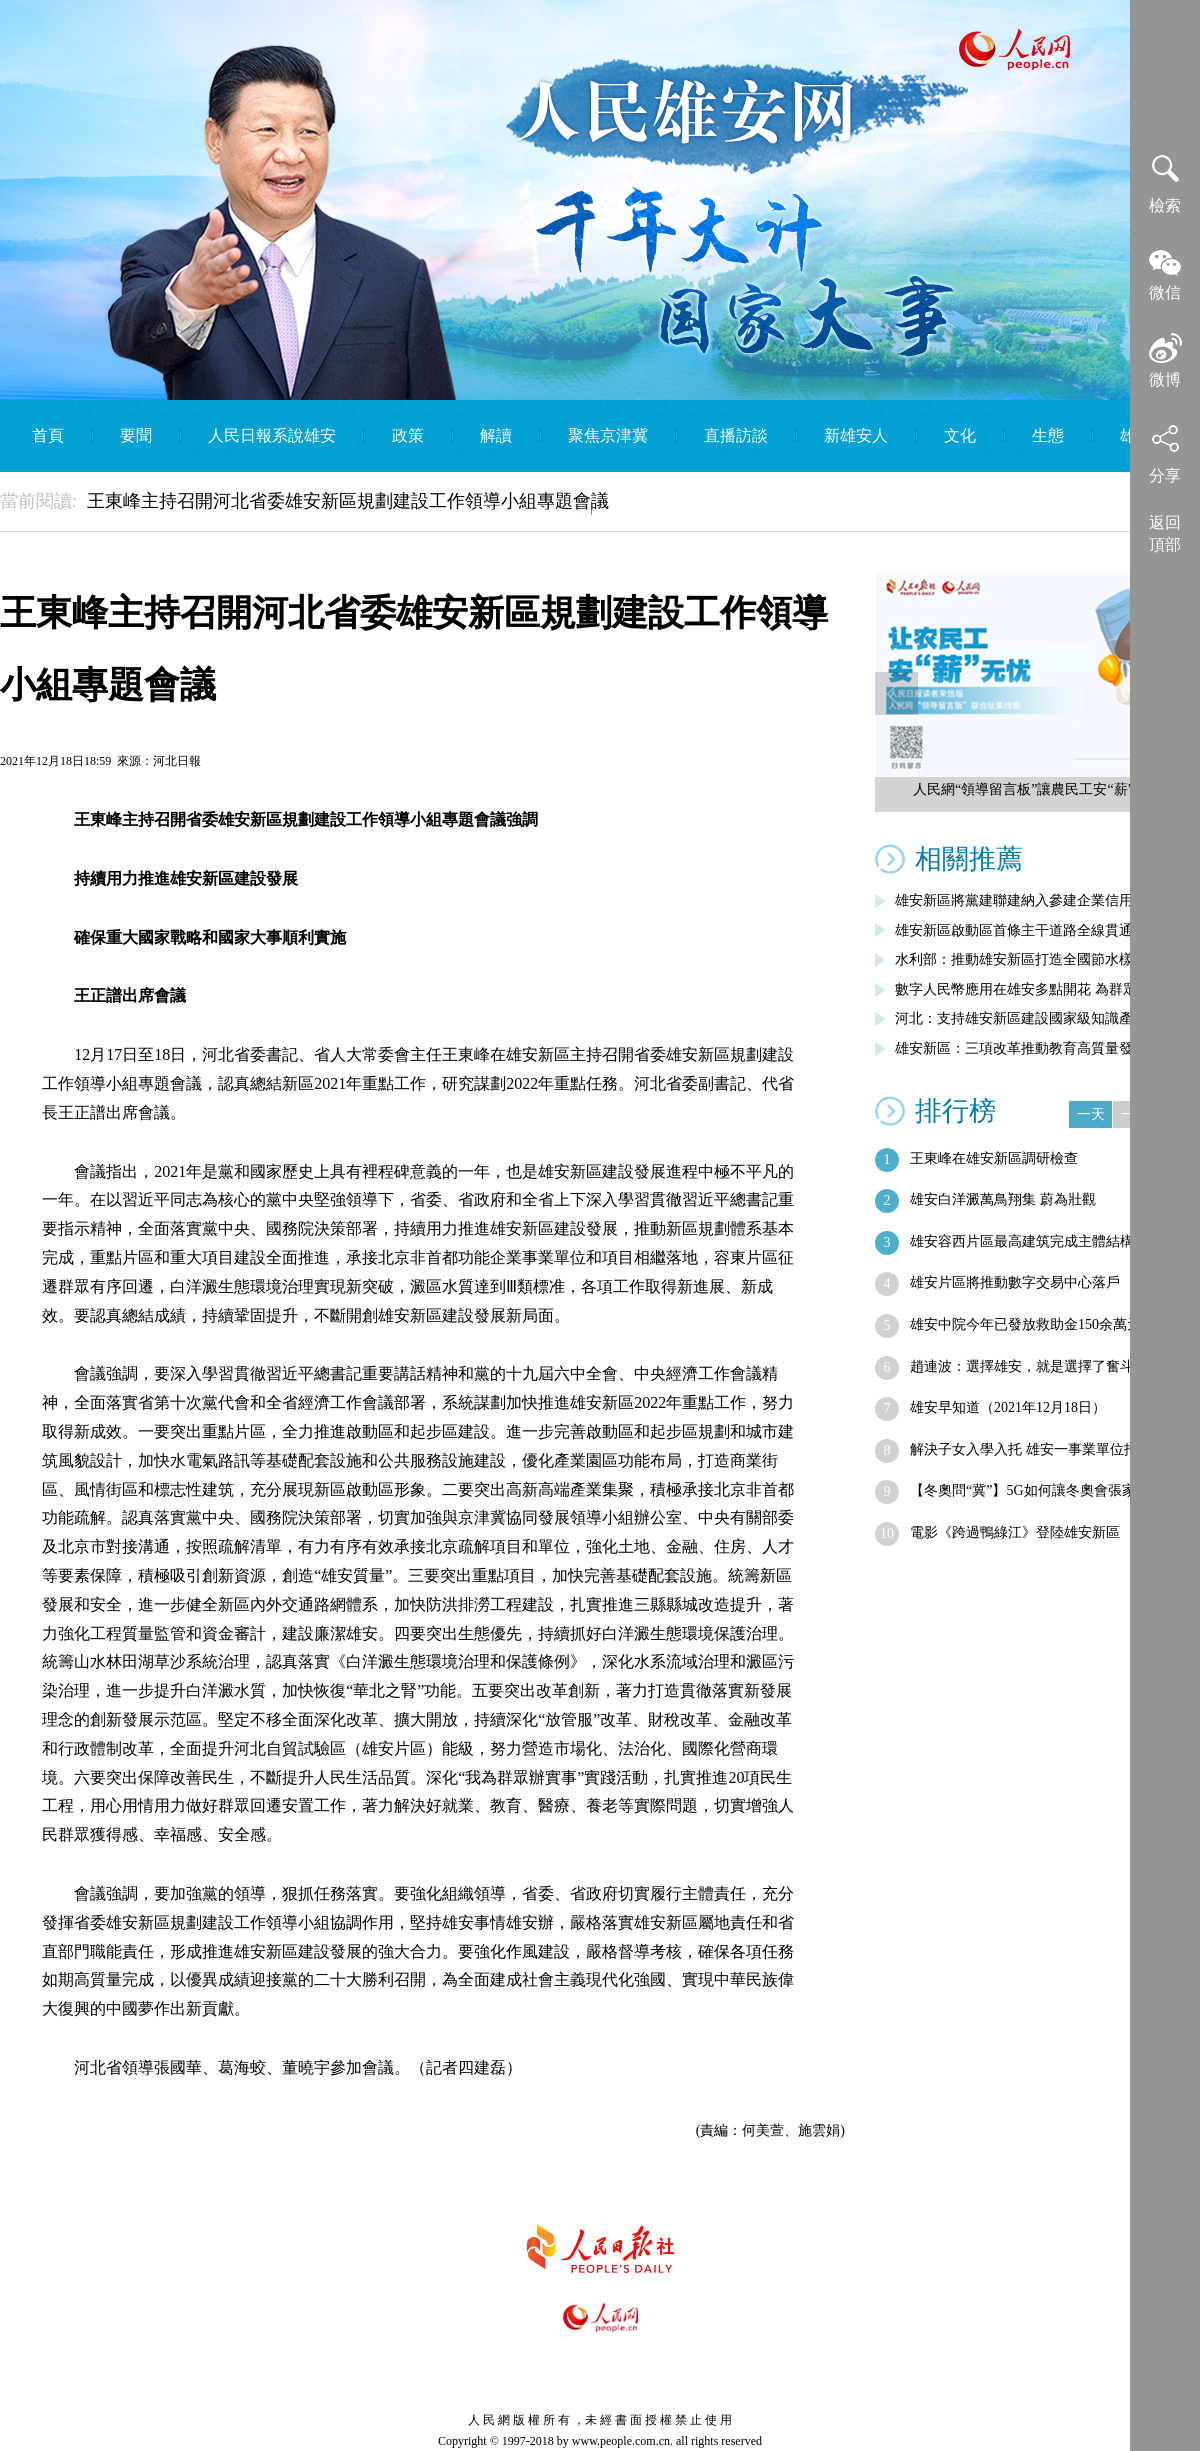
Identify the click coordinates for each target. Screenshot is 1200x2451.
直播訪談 (736, 435)
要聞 (136, 435)
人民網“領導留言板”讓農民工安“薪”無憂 (1037, 789)
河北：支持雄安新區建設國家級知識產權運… (1035, 1018)
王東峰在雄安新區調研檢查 (994, 1158)
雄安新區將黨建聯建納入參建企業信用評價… (1035, 900)
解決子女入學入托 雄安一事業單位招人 (1031, 1449)
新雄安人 (856, 435)
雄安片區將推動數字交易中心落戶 (1015, 1282)
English (644, 507)
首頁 (48, 435)
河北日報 (177, 761)
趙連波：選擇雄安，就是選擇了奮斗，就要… (1050, 1366)
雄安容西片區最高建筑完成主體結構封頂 (1036, 1241)
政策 (408, 435)
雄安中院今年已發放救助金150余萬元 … (1034, 1324)
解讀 (496, 435)
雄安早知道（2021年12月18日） (1008, 1407)
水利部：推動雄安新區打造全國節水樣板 (1021, 959)
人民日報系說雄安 (272, 435)
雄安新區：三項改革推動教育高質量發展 (1021, 1048)
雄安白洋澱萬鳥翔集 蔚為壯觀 (1003, 1199)
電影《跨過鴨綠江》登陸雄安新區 (1015, 1532)
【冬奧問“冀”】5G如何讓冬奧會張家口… (1037, 1490)
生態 (1048, 435)
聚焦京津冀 (608, 435)
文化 (960, 435)
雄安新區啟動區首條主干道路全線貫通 (1014, 930)
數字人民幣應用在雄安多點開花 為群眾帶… (1030, 989)
